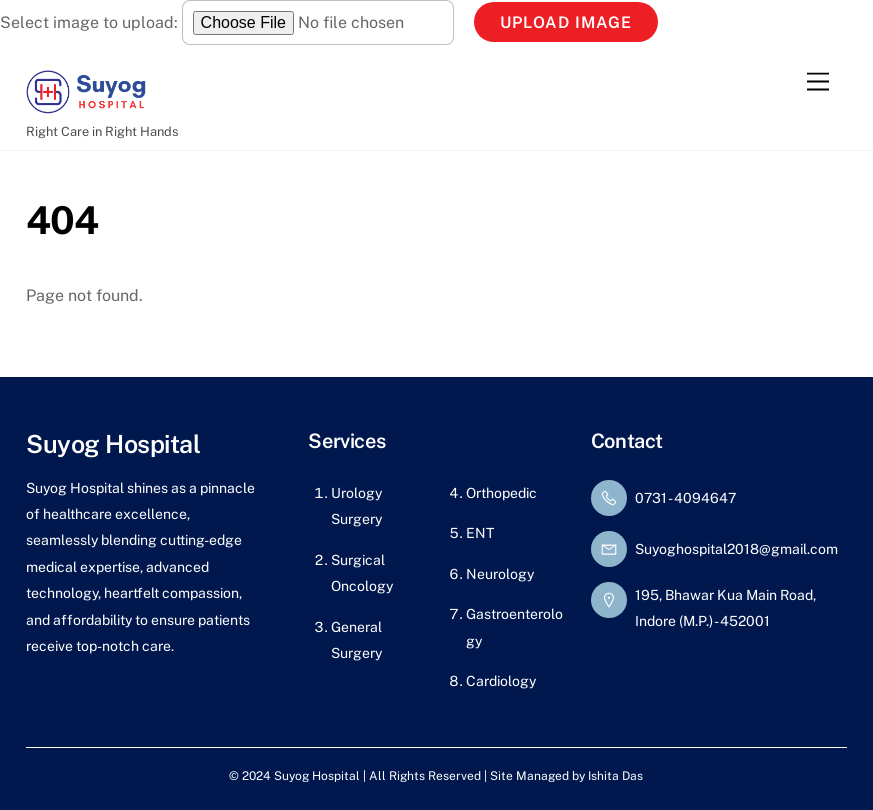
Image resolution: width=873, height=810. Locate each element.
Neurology (500, 574)
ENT (480, 533)
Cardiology (501, 681)
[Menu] (818, 81)
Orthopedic (501, 493)
